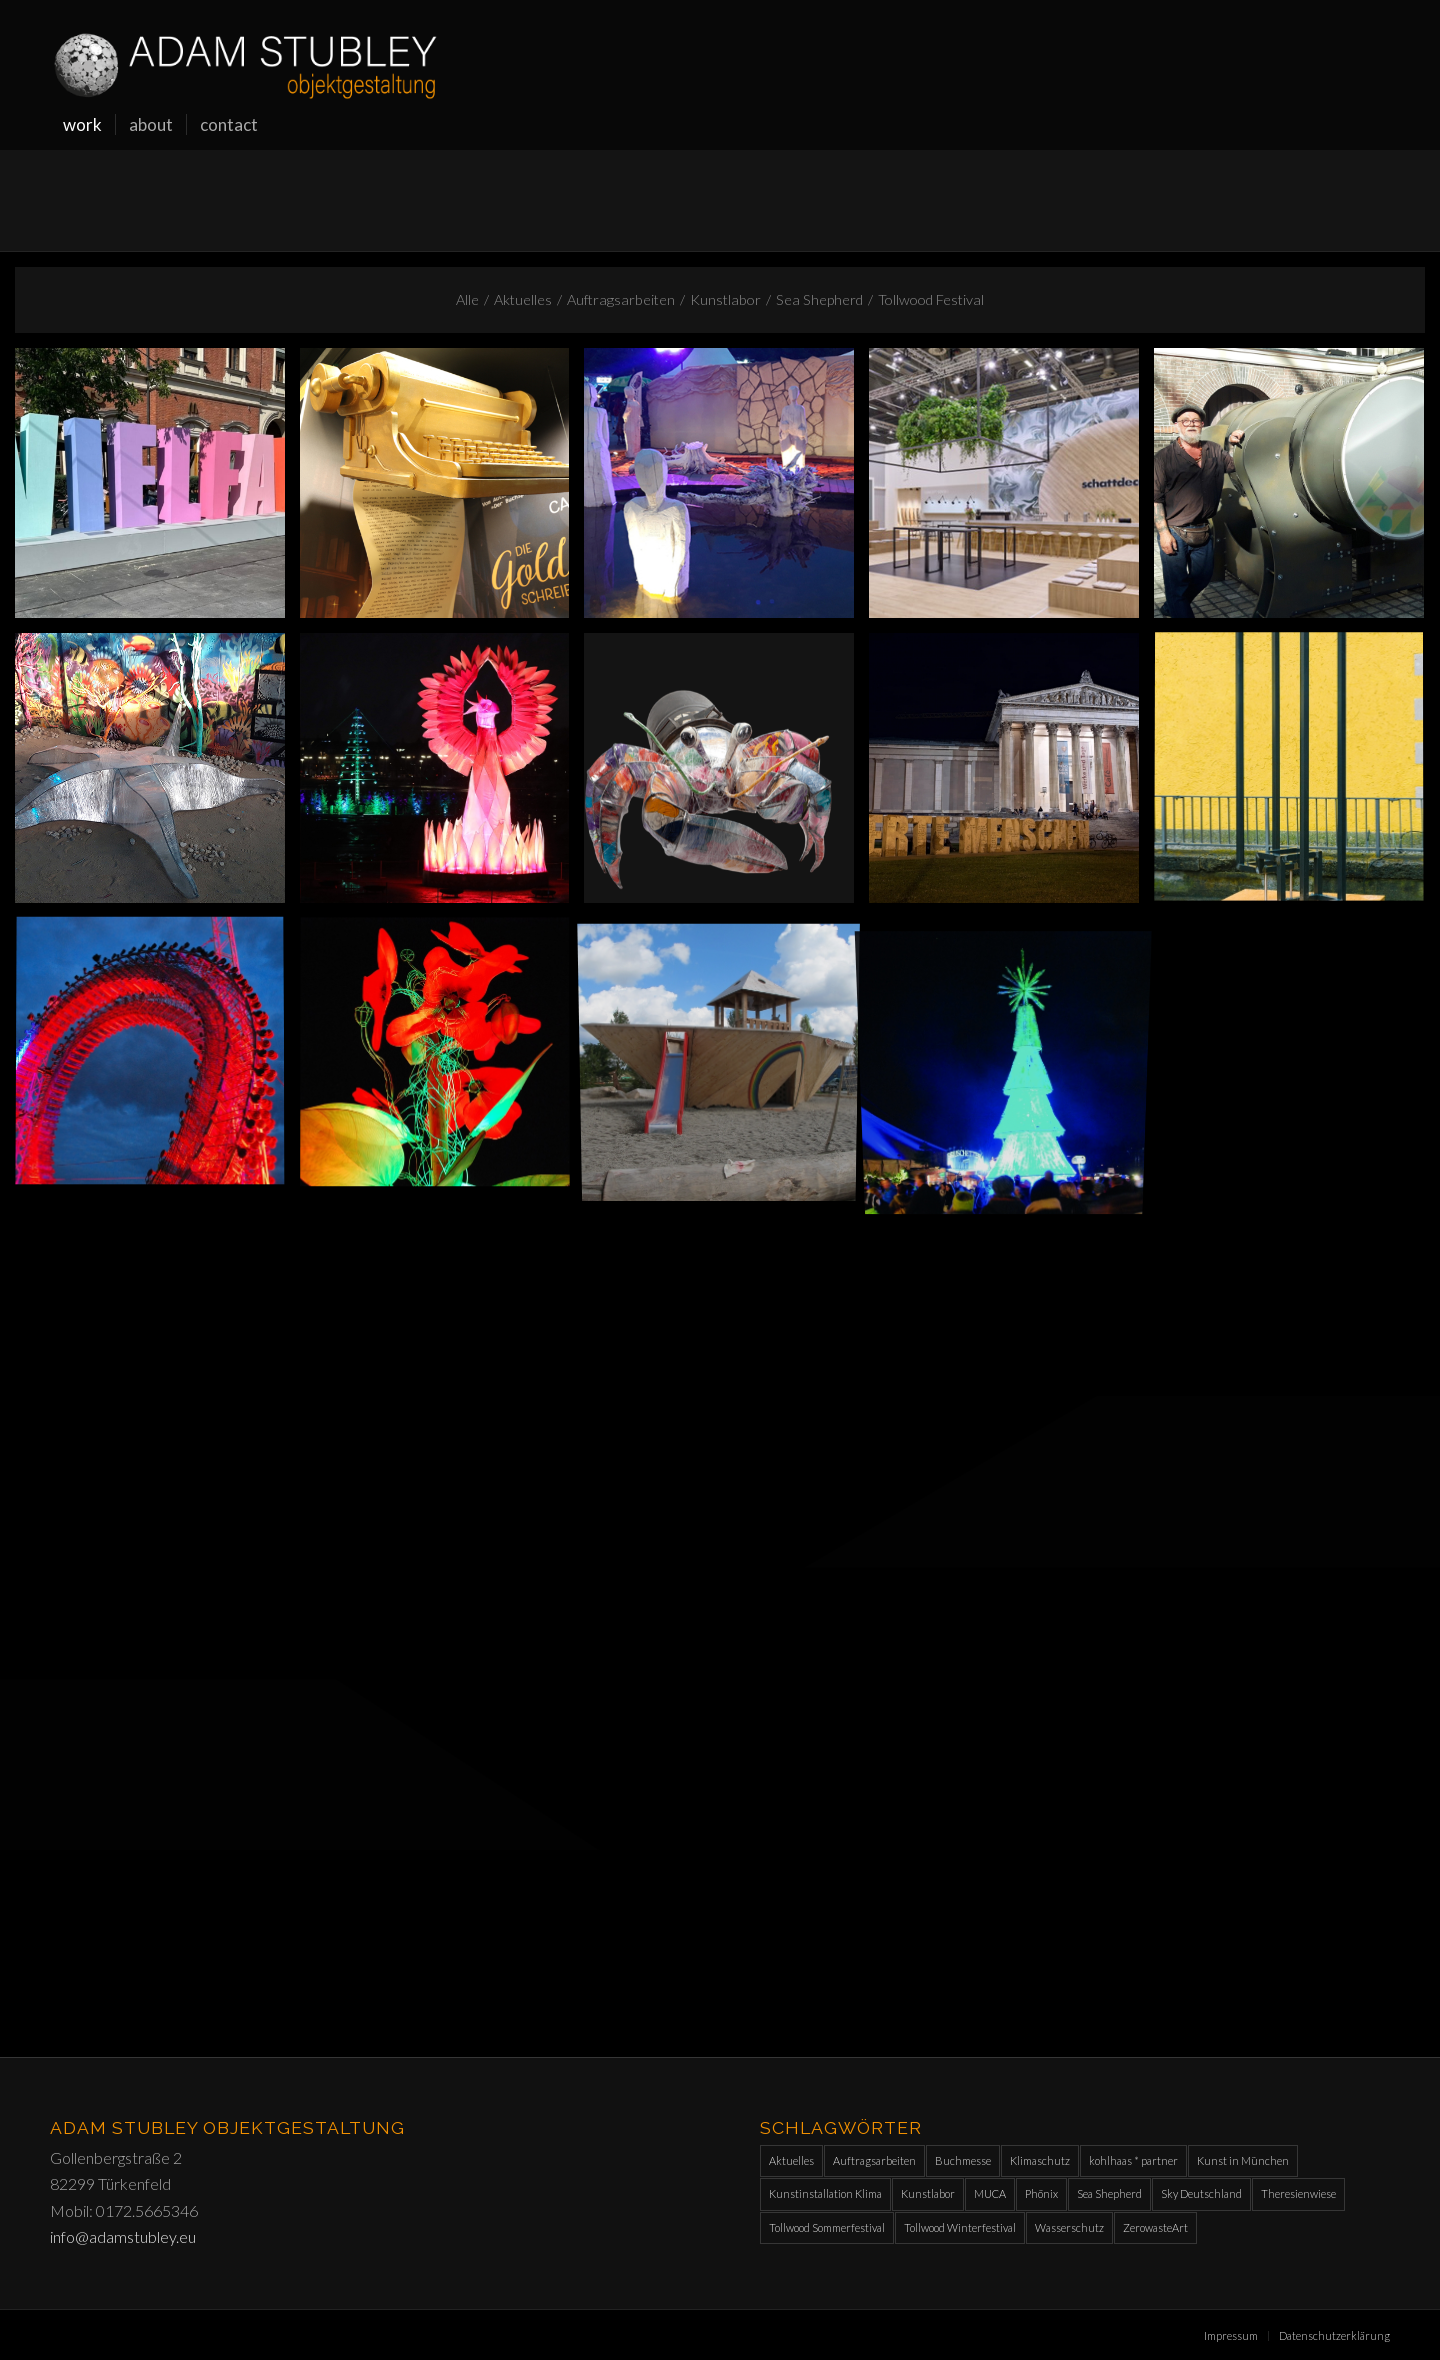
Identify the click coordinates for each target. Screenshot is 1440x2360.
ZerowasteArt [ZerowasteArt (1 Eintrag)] (1155, 2227)
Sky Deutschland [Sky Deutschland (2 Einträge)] (1201, 2193)
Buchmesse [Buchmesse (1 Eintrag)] (963, 2160)
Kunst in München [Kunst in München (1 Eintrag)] (1243, 2160)
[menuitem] (82, 125)
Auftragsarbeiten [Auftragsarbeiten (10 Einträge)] (874, 2160)
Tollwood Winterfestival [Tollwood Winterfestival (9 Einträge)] (960, 2227)
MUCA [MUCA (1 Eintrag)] (990, 2193)
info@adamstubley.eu (123, 2236)
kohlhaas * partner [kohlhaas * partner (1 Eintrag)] (1133, 2160)
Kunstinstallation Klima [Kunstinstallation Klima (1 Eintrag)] (825, 2193)
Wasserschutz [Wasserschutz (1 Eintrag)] (1069, 2227)
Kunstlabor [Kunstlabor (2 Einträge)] (928, 2193)
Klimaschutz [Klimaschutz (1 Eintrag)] (1040, 2160)
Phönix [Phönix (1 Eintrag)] (1041, 2193)
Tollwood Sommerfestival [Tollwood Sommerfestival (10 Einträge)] (827, 2227)
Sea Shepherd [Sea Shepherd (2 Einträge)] (1109, 2193)
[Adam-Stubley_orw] (245, 50)
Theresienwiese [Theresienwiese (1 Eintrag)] (1298, 2193)
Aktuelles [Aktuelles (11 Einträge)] (791, 2160)
